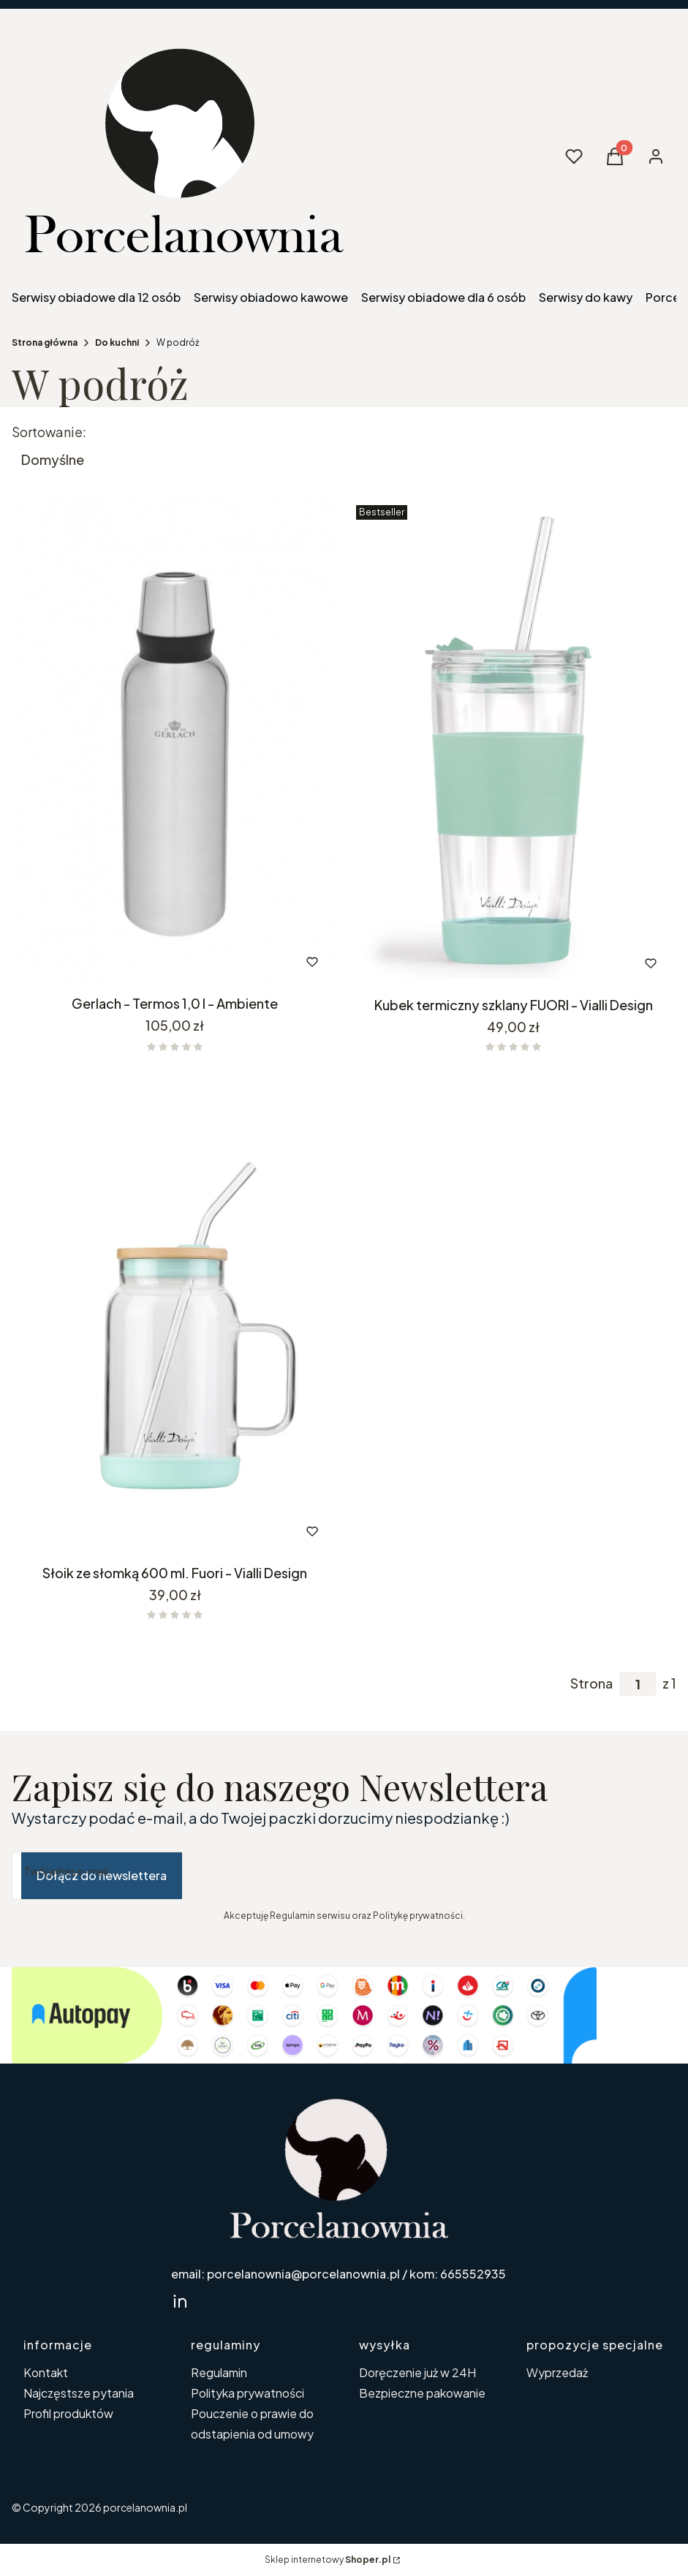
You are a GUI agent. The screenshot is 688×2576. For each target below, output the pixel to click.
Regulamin (219, 2372)
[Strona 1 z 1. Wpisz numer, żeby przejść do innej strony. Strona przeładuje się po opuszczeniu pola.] (637, 1684)
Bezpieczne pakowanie (422, 2393)
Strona (591, 1683)
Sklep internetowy (327, 2559)
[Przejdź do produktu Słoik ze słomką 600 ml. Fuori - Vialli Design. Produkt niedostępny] (175, 1312)
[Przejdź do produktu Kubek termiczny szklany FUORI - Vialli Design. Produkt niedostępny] (513, 744)
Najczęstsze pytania (78, 2393)
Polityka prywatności (247, 2393)
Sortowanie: (49, 432)
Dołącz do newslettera (102, 1875)
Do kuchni (117, 342)
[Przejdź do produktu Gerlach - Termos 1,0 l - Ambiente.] (175, 743)
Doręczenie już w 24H (417, 2372)
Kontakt (45, 2372)
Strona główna (45, 342)
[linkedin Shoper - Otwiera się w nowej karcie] (180, 2301)
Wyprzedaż (557, 2372)
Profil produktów (68, 2413)
